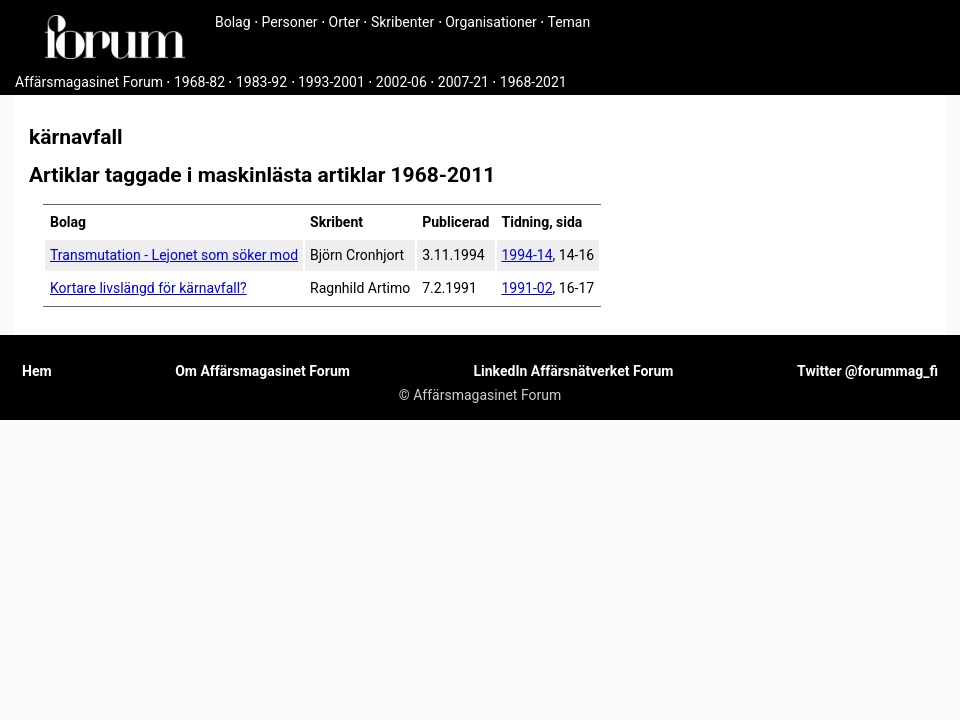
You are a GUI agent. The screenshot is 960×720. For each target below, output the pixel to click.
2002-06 (401, 82)
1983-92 (261, 82)
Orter (344, 22)
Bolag (233, 22)
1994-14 (527, 255)
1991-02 (527, 288)
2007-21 (463, 82)
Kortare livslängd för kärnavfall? (148, 288)
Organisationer (491, 22)
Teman (568, 22)
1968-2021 (533, 82)
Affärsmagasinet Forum (89, 82)
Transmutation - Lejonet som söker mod (174, 255)
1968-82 (199, 82)
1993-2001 (331, 82)
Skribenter (402, 22)
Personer (290, 22)
